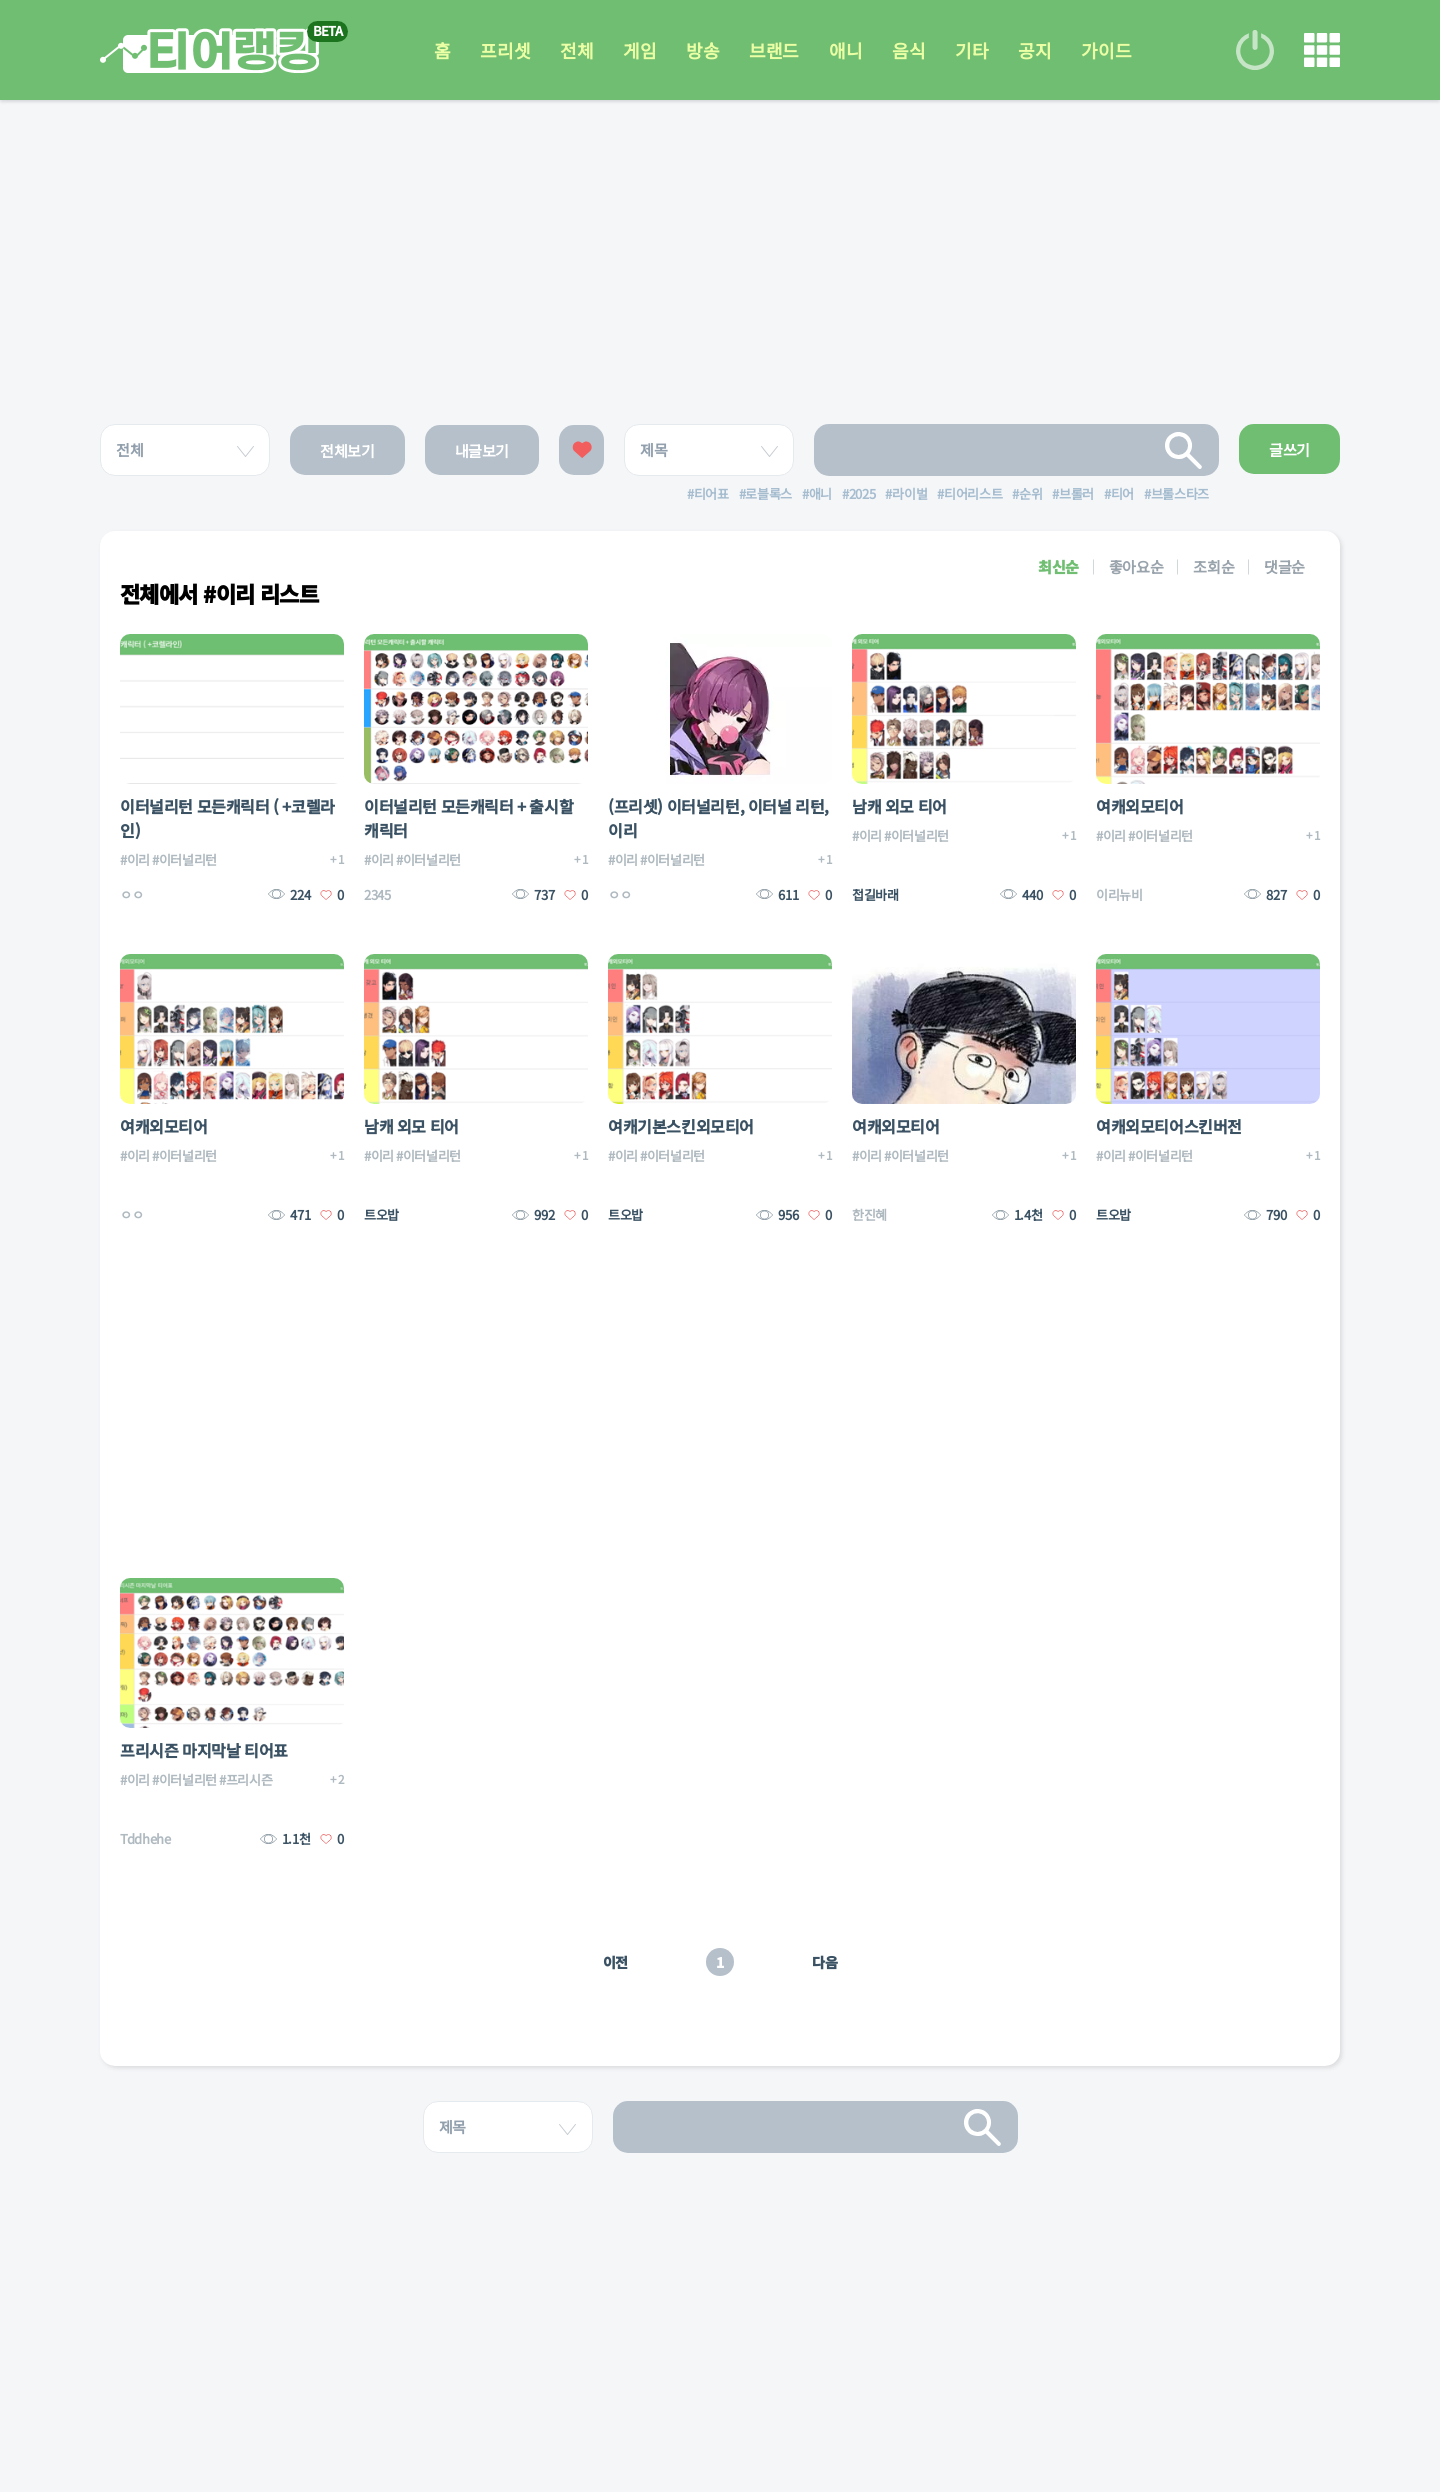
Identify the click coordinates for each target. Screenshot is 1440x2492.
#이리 (135, 859)
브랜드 (774, 50)
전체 (576, 50)
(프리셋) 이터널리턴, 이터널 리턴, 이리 (718, 818)
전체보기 (347, 450)
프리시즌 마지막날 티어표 (204, 1750)
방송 (702, 50)
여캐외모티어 (1140, 806)
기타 (971, 50)
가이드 (1106, 50)
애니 (845, 50)
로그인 (1255, 50)
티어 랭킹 (209, 50)
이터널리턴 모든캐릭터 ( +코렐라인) (227, 818)
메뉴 (1322, 50)
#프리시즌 (245, 1779)
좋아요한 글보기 (581, 450)
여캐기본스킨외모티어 (681, 1126)
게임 (639, 50)
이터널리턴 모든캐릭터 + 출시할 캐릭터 (468, 818)
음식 (908, 50)
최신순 (1058, 566)
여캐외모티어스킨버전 (1169, 1126)
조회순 (1213, 566)
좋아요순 (1136, 566)
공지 (1034, 50)
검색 (1184, 450)
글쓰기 (1289, 449)
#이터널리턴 (184, 859)
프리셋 (505, 50)
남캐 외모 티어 (899, 806)
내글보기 (482, 450)
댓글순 (1284, 566)
